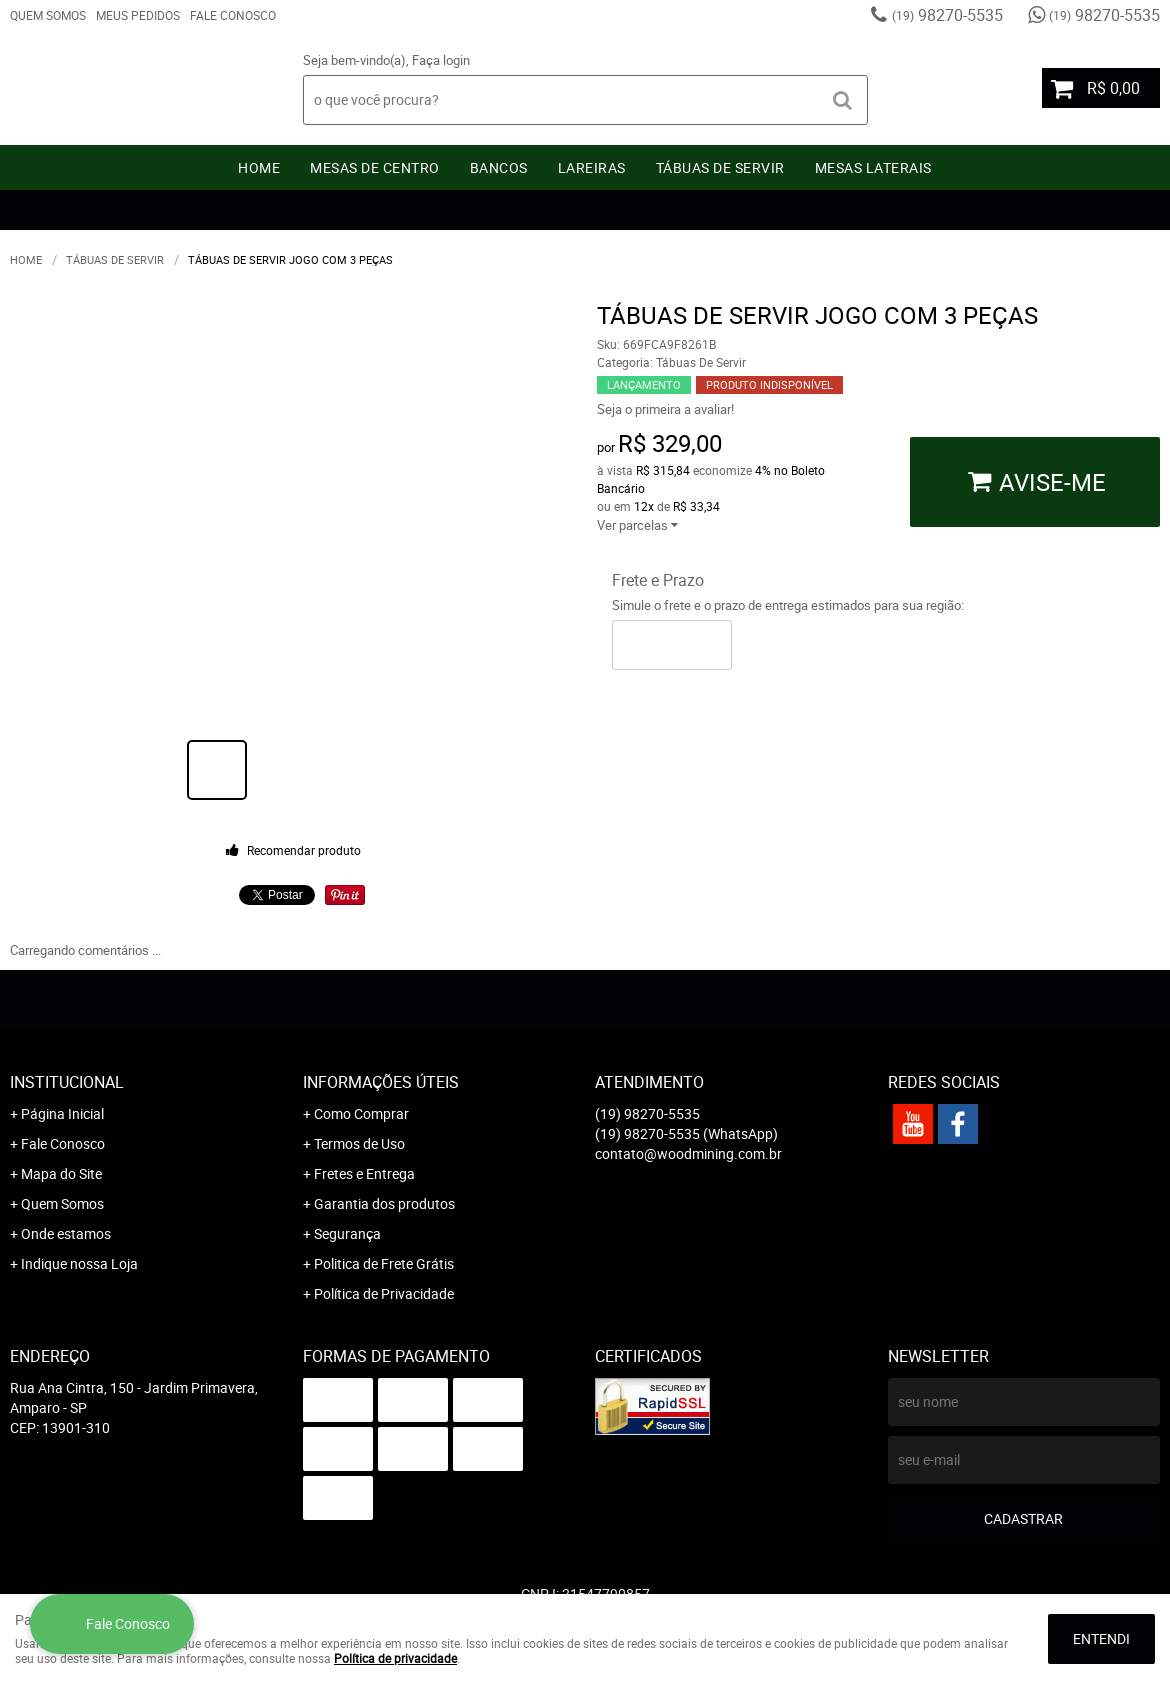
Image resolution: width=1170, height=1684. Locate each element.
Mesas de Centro (375, 167)
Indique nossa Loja (79, 1263)
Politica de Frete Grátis (384, 1263)
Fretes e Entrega (364, 1173)
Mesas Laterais (873, 167)
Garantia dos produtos (384, 1203)
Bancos (499, 167)
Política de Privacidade (384, 1293)
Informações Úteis (381, 1082)
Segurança (347, 1233)
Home (259, 167)
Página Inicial (62, 1113)
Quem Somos (48, 15)
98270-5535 (947, 15)
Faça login (441, 60)
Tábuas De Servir (720, 167)
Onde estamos (66, 1233)
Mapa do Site (61, 1173)
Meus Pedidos (138, 15)
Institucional (67, 1082)
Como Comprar (361, 1113)
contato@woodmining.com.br (688, 1153)
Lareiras (592, 167)
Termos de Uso (359, 1143)
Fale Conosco (233, 15)
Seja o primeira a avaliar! (665, 409)
